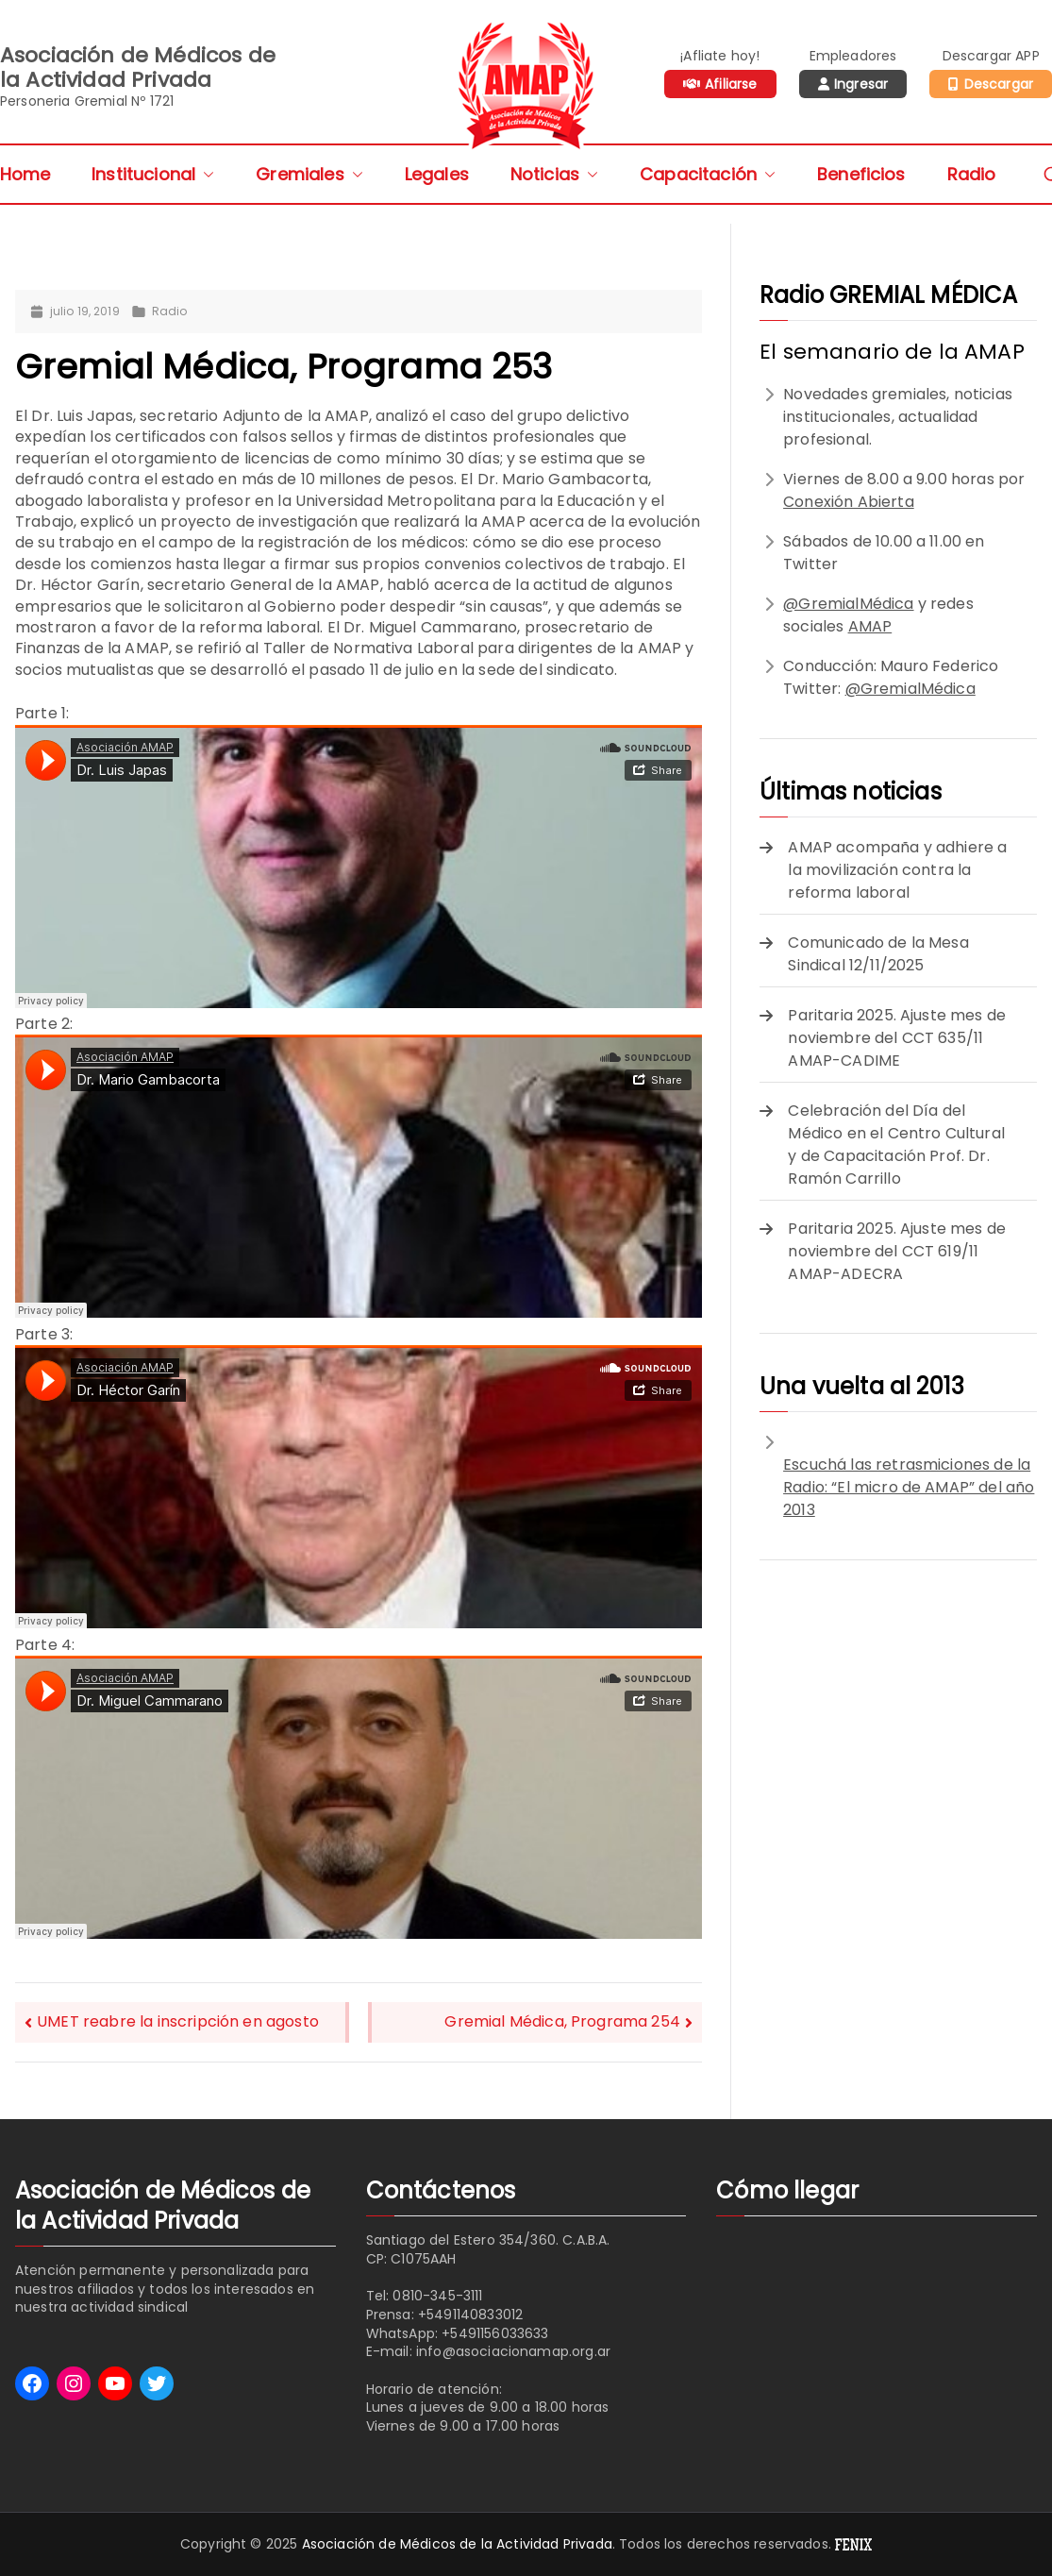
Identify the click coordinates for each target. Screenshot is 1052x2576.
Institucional (153, 174)
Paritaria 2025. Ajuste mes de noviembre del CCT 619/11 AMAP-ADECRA (897, 1251)
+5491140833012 (470, 2314)
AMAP (870, 626)
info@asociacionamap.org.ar (513, 2351)
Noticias (554, 174)
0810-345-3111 (437, 2295)
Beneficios (861, 174)
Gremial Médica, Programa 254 (561, 2021)
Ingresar (861, 84)
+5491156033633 (495, 2333)
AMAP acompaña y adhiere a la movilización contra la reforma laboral (897, 869)
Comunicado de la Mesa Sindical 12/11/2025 (878, 954)
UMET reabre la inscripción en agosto (178, 2021)
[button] (204, 174)
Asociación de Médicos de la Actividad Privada (457, 2543)
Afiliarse (731, 84)
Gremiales (309, 174)
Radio (971, 174)
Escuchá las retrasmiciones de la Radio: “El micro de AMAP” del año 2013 (908, 1487)
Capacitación (708, 174)
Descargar (998, 84)
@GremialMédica (848, 604)
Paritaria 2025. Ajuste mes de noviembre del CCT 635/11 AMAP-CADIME (897, 1037)
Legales (437, 174)
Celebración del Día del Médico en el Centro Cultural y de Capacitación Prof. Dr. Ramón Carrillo (896, 1144)
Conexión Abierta (848, 502)
